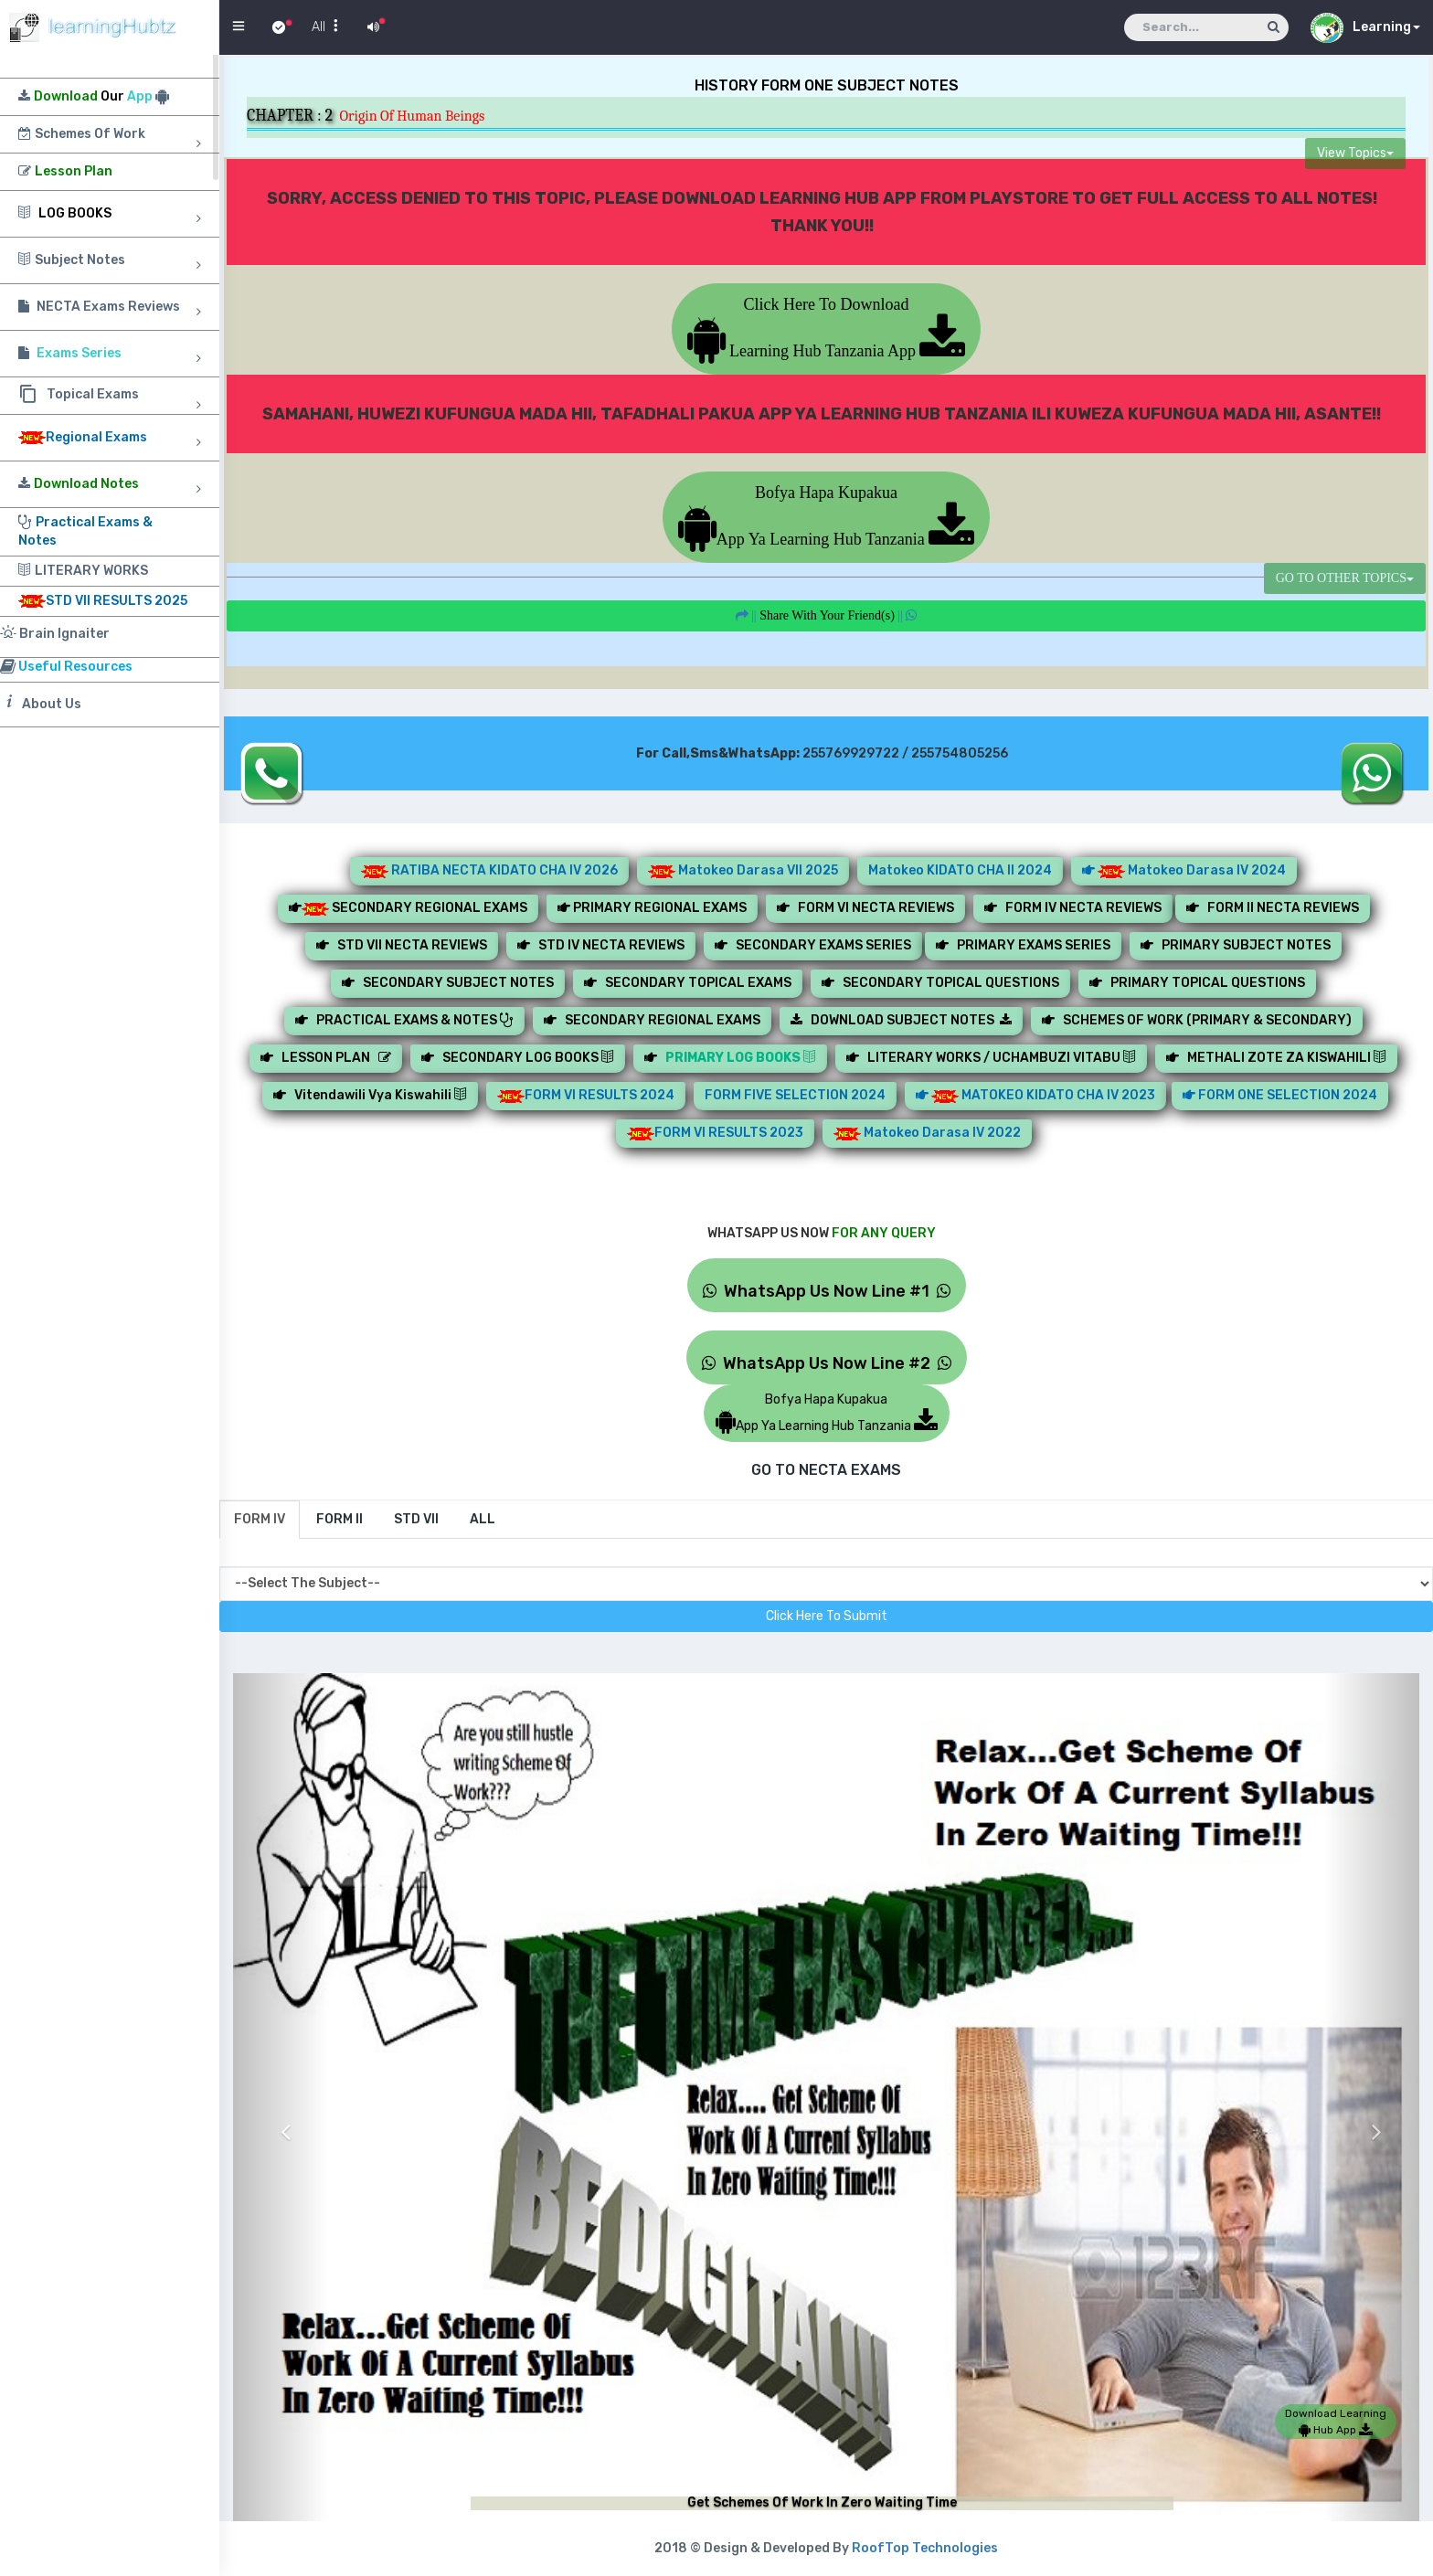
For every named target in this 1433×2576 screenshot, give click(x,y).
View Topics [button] (1355, 153)
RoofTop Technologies (925, 2548)
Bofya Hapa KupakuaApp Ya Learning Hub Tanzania (826, 515)
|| (827, 615)
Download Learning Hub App (1335, 2421)
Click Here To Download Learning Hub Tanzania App (826, 327)
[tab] (259, 1519)
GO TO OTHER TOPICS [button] (1345, 578)
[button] (280, 2118)
